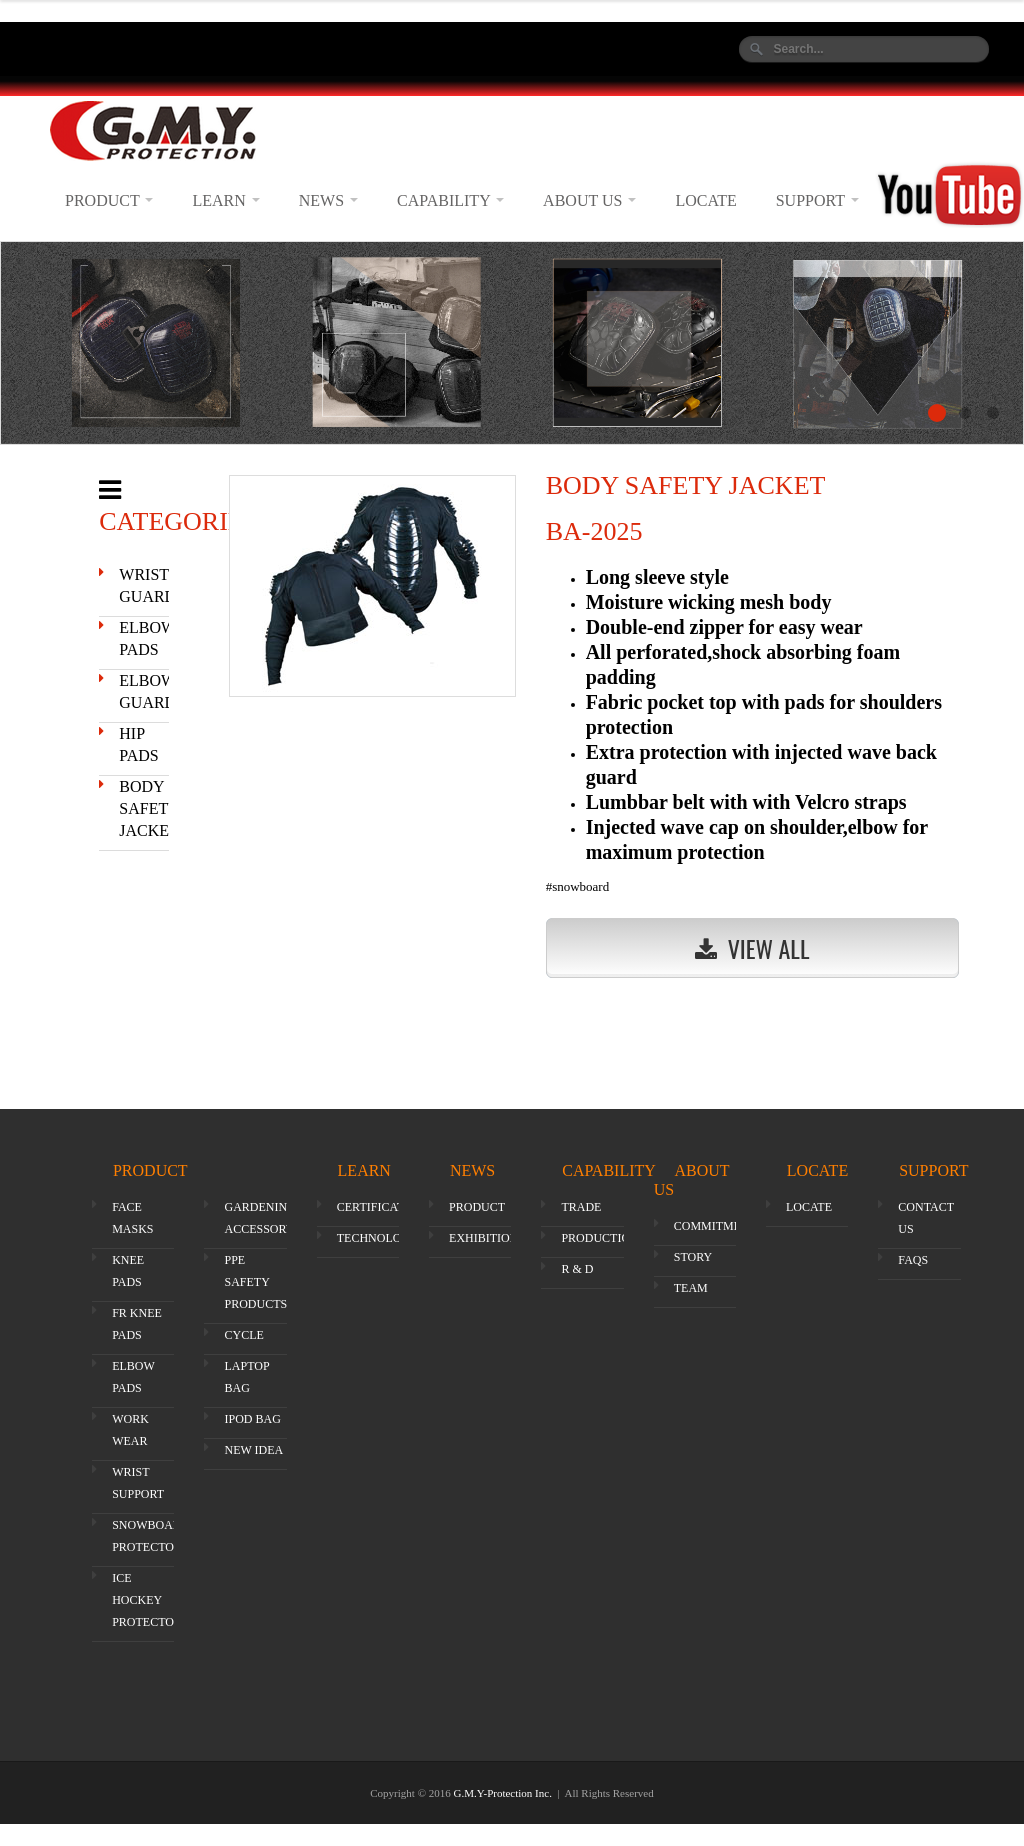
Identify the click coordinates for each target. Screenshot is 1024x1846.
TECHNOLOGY (378, 1238)
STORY (693, 1257)
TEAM (691, 1288)
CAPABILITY (450, 200)
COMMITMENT (715, 1226)
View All (752, 948)
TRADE (581, 1207)
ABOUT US (589, 200)
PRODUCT (109, 200)
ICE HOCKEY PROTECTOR (147, 1600)
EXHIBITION (483, 1238)
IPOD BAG (252, 1419)
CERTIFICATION (381, 1207)
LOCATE (705, 200)
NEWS (328, 200)
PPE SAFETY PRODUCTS (255, 1282)
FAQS (913, 1260)
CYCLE (243, 1335)
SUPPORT (817, 200)
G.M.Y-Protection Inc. (504, 1793)
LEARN (225, 200)
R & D (577, 1269)
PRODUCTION (599, 1238)
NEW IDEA (253, 1450)
